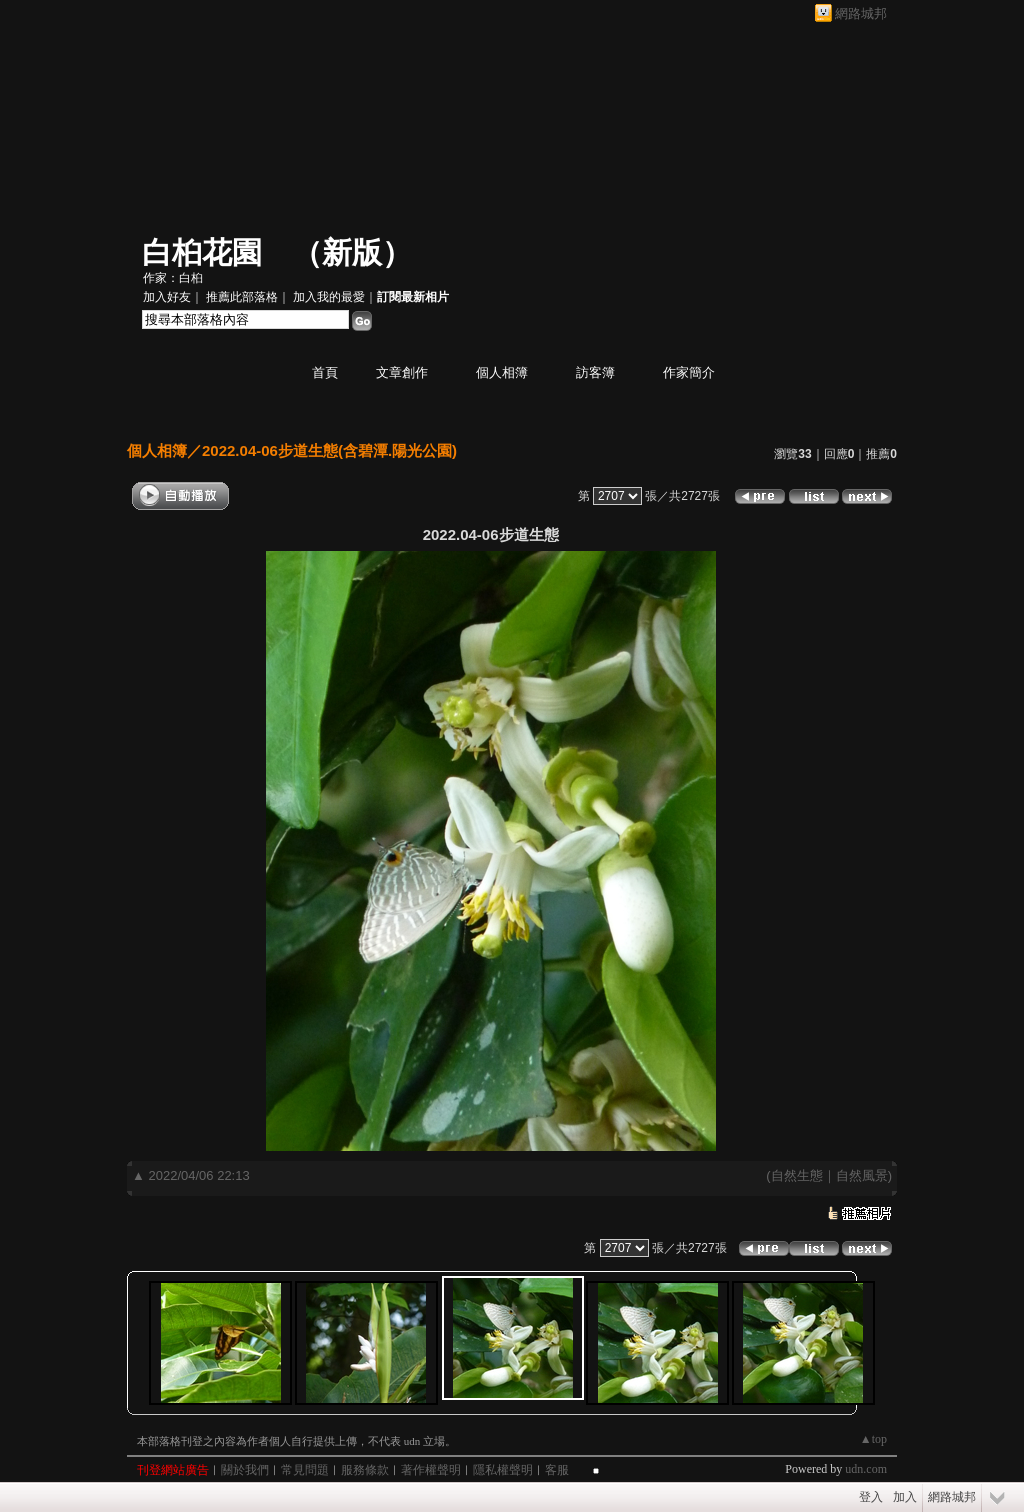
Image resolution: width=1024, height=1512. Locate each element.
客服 (557, 1470)
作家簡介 (689, 372)
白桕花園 (202, 252)
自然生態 (797, 1175)
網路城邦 (861, 13)
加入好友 (167, 297)
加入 (905, 1497)
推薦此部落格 (242, 297)
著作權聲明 (431, 1470)
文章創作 (402, 372)
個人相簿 (502, 372)
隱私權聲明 (503, 1470)
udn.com (866, 1469)
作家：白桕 (173, 278)
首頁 (325, 372)
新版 (352, 252)
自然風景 (862, 1175)
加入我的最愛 (329, 297)
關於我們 (245, 1470)
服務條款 (365, 1470)
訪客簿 (595, 372)
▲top (873, 1439)
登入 (871, 1497)
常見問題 (305, 1470)
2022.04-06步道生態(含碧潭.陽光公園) (329, 450)
